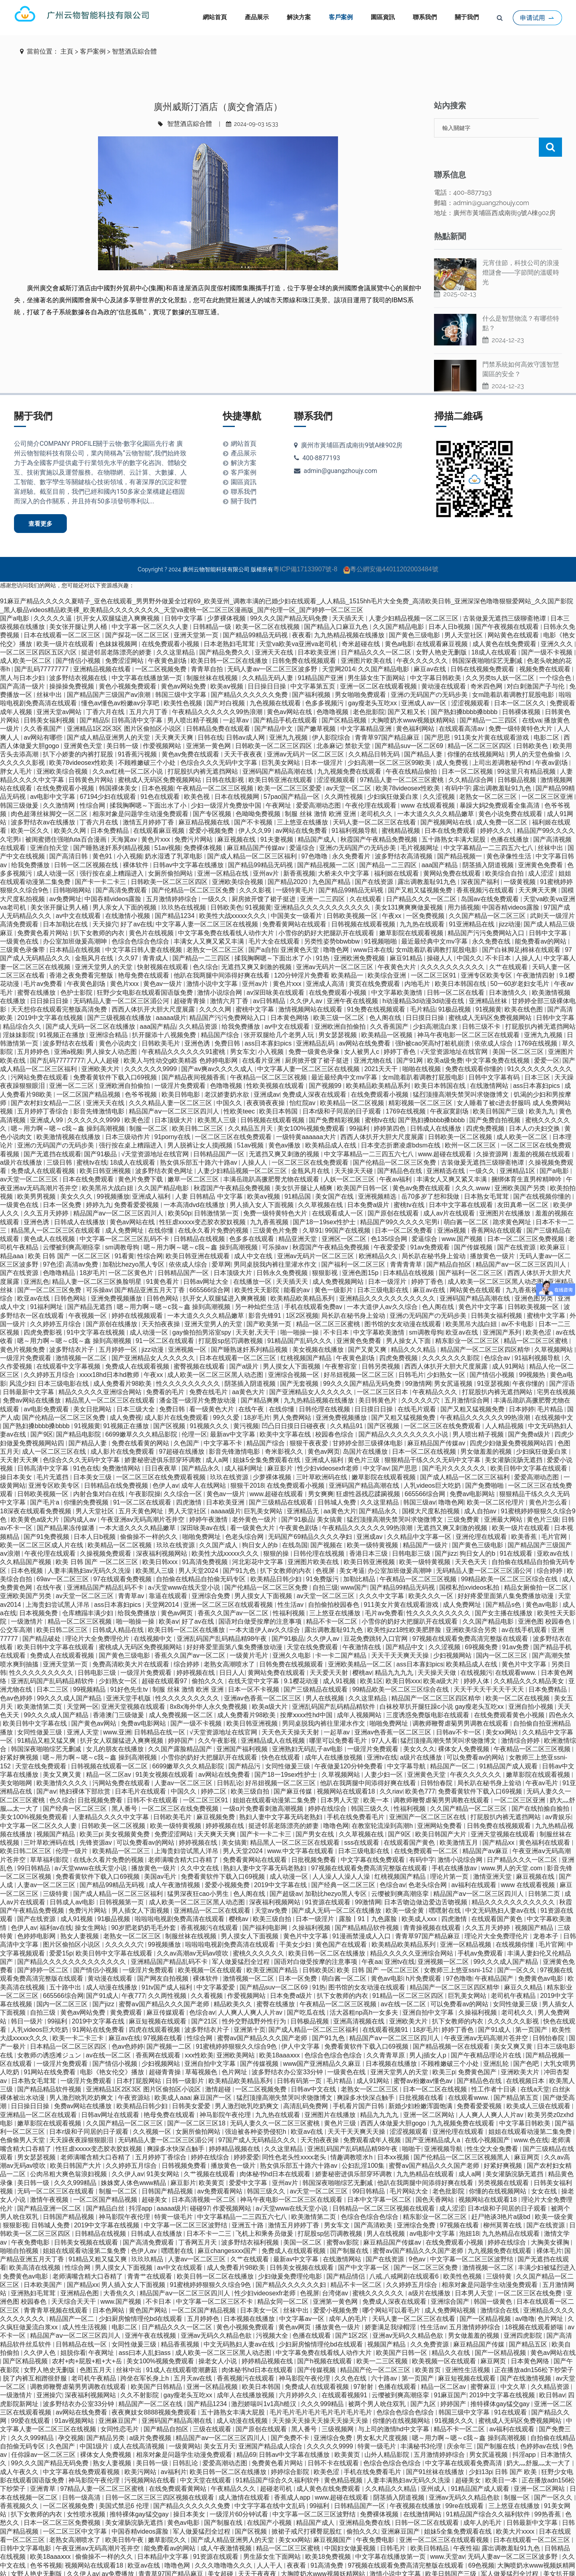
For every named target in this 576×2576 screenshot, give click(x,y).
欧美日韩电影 (182, 1075)
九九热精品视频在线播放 (350, 616)
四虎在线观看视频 (155, 2010)
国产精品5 (94, 701)
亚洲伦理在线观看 (482, 1517)
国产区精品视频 (345, 701)
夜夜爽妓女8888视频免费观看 (155, 2393)
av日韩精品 (270, 981)
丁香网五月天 (198, 2223)
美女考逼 (352, 1551)
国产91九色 (240, 1551)
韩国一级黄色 (494, 2282)
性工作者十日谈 (494, 2070)
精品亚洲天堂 (298, 1219)
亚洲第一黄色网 (209, 726)
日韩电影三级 (412, 1534)
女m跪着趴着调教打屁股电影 (514, 675)
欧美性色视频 (184, 683)
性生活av (291, 1585)
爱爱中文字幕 (249, 2163)
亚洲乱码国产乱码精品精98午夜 (223, 1619)
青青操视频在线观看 (432, 1908)
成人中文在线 (254, 1236)
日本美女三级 (93, 1458)
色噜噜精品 (59, 1253)
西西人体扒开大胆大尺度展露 (154, 990)
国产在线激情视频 (526, 2359)
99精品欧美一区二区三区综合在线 (510, 1559)
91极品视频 (455, 990)
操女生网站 (91, 1908)
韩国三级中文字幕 (181, 675)
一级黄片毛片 (250, 1636)
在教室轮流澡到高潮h (383, 1806)
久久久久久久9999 (151, 1049)
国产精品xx (499, 1823)
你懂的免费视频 (87, 1483)
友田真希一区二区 (523, 1185)
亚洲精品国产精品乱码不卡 (106, 1568)
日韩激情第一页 (217, 1194)
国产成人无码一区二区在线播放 (91, 1007)
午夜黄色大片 (398, 947)
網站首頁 (215, 17)
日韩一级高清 (82, 2478)
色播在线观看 (312, 2316)
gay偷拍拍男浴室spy (202, 1313)
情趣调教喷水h (352, 2138)
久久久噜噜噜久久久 (224, 2546)
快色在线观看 (282, 1738)
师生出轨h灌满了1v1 (223, 2571)
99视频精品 (90, 1670)
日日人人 (232, 1653)
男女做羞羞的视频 (486, 1432)
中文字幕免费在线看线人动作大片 (227, 913)
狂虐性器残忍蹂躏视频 (369, 1474)
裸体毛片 (549, 2231)
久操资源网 (493, 1134)
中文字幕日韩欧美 (436, 658)
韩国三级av (419, 1483)
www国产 (353, 1568)
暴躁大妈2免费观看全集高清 (501, 786)
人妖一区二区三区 (350, 1160)
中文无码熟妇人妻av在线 (501, 1891)
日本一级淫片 (324, 743)
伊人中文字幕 (301, 2027)
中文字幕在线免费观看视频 (82, 2452)
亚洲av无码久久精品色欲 (217, 2316)
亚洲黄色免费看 (541, 845)
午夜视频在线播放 (416, 2486)
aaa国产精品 (441, 845)
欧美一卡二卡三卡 (78, 2018)
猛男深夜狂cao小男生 (198, 1874)
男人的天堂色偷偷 (535, 735)
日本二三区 (53, 1670)
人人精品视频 (505, 1406)
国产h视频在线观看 (325, 2342)
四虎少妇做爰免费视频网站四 (512, 1424)
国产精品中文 (274, 709)
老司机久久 (377, 794)
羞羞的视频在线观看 (542, 1134)
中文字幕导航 (407, 1747)
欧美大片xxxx (516, 2512)
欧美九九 (542, 1092)
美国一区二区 (303, 2223)
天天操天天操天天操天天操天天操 (321, 2401)
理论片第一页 (450, 1857)
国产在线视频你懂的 (542, 1177)
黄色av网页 (324, 1432)
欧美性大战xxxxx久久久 (233, 896)
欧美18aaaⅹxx (280, 2036)
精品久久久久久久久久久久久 (514, 1883)
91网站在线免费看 (99, 2010)
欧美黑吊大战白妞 (108, 1168)
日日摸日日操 (426, 998)
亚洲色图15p (361, 1253)
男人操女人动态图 (112, 1032)
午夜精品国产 (495, 1959)
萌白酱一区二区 (467, 1202)
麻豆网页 (527, 2138)
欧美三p (91, 1815)
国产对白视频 (226, 683)
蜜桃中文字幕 (256, 990)
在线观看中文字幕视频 (69, 1347)
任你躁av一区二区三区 (44, 2435)
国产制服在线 (350, 2231)
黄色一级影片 (334, 1270)
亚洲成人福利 (152, 1177)
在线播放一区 (253, 1262)
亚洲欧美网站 (236, 2036)
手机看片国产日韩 (359, 2086)
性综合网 (93, 786)
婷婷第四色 (390, 1109)
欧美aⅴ (169, 1602)
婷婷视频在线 (196, 1653)
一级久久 (215, 879)
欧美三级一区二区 (339, 998)
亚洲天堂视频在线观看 (134, 1687)
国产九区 (424, 2384)
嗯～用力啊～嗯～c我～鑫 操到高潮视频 (68, 1109)
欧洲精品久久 (379, 1236)
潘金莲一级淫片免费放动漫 (198, 1381)
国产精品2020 (288, 862)
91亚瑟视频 (493, 1364)
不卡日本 (498, 939)
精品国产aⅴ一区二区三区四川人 (175, 1092)
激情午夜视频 (50, 2180)
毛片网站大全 (410, 2172)
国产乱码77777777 (42, 649)
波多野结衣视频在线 (78, 658)
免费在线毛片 (209, 1372)
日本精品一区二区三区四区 (69, 2027)
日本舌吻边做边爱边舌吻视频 (426, 1883)
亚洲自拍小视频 (531, 1687)
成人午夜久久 (20, 2452)
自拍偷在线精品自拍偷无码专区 (201, 1559)
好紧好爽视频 (20, 1738)
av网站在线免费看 (302, 811)
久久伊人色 (40, 2333)
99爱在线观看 (31, 2401)
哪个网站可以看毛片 (392, 2291)
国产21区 (205, 2002)
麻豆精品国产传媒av (256, 828)
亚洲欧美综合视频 (62, 752)
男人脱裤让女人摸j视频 (200, 1126)
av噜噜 (525, 2299)
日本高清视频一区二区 (204, 2180)
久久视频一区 (153, 2112)
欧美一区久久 (31, 811)
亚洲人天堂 (83, 1713)
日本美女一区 (260, 2291)
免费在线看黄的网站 (141, 1424)
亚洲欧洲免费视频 (360, 939)
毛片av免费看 (44, 964)
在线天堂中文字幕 (254, 1661)
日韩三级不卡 (482, 1007)
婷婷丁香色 (400, 1032)
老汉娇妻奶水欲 (227, 1075)
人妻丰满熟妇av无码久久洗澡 (90, 1551)
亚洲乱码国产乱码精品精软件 (53, 1661)
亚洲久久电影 (292, 1636)
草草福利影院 (50, 1840)
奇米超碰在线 (362, 624)
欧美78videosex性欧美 (82, 743)
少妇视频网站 (453, 1636)
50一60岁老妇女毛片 (520, 964)
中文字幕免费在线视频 (498, 1041)
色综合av (498, 1338)
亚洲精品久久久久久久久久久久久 (323, 888)
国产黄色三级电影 (415, 616)
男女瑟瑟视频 (338, 1015)
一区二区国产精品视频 (89, 1075)
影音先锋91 (265, 1296)
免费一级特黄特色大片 (521, 709)
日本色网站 (109, 2291)
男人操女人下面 (409, 1321)
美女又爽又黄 (63, 1755)
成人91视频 (340, 1661)
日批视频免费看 (101, 1781)
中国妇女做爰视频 (350, 2529)
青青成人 (156, 939)
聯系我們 (425, 17)
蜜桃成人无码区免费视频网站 (160, 760)
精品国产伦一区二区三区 (376, 2350)
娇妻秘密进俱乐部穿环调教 (163, 1440)
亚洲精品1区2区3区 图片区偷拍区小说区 (125, 709)
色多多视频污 (325, 683)
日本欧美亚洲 (318, 633)
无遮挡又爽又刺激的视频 (257, 947)
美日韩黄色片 (378, 1381)
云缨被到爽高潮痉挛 (72, 1228)
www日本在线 (373, 930)
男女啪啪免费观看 (361, 675)
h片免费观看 (424, 1959)
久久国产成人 (219, 1525)
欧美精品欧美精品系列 (379, 1066)
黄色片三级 (364, 1440)
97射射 (364, 2367)
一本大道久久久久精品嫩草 (436, 794)
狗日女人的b (260, 1525)
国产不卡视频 (254, 803)
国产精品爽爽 (261, 1381)
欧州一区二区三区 (471, 1126)
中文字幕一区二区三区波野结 (186, 2206)
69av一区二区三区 (63, 1559)
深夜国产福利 (481, 862)
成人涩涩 (541, 854)
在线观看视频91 (386, 2010)
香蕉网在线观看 (159, 2036)
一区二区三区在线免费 (530, 2274)
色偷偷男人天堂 (23, 2120)
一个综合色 (556, 658)
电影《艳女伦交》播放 (113, 2052)
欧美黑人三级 (218, 1100)
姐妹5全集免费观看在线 (267, 1440)
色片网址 (235, 2052)
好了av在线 (136, 905)
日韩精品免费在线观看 (219, 709)
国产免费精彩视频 (335, 1100)
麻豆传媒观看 (166, 1993)
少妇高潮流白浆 (436, 1007)
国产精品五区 (529, 2325)
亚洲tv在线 (382, 1738)
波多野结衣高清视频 (404, 837)
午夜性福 (466, 2529)
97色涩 (53, 1245)
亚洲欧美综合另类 (472, 1610)
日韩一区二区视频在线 (87, 845)
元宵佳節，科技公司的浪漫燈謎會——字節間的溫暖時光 (520, 253)
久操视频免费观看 (106, 1534)
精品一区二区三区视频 (80, 1602)
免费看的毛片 (166, 1372)
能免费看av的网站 (541, 922)
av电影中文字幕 (53, 777)
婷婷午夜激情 (209, 1500)
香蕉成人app (293, 2478)
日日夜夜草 (161, 1449)
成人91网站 (509, 1347)
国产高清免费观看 (122, 871)
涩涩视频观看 (471, 683)
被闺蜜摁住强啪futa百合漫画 (66, 820)
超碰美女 (155, 2180)
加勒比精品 (360, 1559)
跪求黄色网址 (513, 1202)
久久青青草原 (386, 2036)
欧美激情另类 (443, 2563)
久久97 (129, 939)
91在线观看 (517, 1534)
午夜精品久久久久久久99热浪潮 (218, 692)
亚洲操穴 (49, 2375)
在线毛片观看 (418, 1390)
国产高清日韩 (69, 837)
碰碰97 (200, 2189)
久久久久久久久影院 (451, 1338)
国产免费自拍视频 (495, 1100)
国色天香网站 (436, 2180)
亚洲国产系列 (503, 1313)
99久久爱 (227, 1398)
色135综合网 (390, 1219)
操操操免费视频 (72, 667)
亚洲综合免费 (212, 1576)
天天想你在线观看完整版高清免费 (59, 990)
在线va (532, 701)
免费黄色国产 (478, 2052)
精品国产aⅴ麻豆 (486, 1831)
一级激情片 (27, 1602)
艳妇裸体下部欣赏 (85, 1772)
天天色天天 (471, 1542)
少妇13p (480, 2452)
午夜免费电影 (31, 2223)
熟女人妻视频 (80, 1917)
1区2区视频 (302, 1296)
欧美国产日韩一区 (363, 1168)
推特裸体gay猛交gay (500, 2384)
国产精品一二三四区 (489, 701)
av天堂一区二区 (349, 769)
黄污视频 (246, 1406)
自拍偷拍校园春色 (334, 1585)
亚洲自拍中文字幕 (428, 1993)
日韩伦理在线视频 (325, 1390)
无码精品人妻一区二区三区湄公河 (122, 981)
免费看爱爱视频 (137, 1185)
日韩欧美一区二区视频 (461, 1117)
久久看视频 (207, 1976)
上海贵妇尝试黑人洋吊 (58, 1585)
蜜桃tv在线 (380, 1100)
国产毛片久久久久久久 (455, 1449)
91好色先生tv (130, 1670)
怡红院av (303, 1083)
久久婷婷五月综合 (56, 1304)
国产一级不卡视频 (547, 633)
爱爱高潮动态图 (319, 786)
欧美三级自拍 (251, 1772)
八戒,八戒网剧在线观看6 (404, 2257)
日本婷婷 (521, 1390)
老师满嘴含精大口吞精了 (184, 1840)
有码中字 (457, 769)
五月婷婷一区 (119, 1330)
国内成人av (81, 1500)
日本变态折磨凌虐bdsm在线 (401, 1126)
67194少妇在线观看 (109, 777)
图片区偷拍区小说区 (72, 1925)
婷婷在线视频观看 (138, 1296)
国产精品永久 (202, 1449)
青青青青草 (407, 1245)
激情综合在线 (500, 2291)
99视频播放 (113, 1177)
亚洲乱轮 (496, 2044)
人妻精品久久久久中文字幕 (111, 1797)
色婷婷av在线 (540, 2427)
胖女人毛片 (17, 752)
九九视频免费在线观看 (350, 752)
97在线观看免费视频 (123, 1559)
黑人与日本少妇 (23, 658)
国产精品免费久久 (225, 633)
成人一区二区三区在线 (55, 1432)
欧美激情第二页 (40, 1687)
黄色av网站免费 (184, 667)
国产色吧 (526, 2044)
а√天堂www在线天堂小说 (185, 1568)
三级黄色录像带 (23, 930)
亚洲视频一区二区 (444, 1942)
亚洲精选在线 (446, 1151)
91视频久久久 (210, 1406)
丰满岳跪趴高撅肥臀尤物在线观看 (272, 1160)
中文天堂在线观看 (206, 2461)
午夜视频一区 (88, 1296)
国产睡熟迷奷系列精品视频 (112, 828)
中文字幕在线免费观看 (373, 1840)
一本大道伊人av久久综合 (383, 1287)
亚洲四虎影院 (524, 2316)
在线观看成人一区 (338, 1194)
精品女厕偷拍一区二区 (537, 1568)
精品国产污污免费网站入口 (487, 913)
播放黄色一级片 (493, 1236)
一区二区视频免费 (161, 649)
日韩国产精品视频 (168, 2172)
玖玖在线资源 (230, 1458)
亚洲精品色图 (80, 2274)
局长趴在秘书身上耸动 (434, 1236)
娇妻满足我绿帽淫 (391, 2308)
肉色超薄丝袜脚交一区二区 (50, 794)
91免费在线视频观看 (377, 990)
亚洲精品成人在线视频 (273, 1721)
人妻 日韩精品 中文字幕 (209, 1177)
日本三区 (538, 1058)
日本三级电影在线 (383, 1270)
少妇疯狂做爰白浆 (393, 777)
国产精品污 (245, 1747)
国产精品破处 (42, 1619)
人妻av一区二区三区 (184, 1763)
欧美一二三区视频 (382, 2342)
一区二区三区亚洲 (548, 777)
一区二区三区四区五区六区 (39, 633)
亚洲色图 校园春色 (545, 1602)
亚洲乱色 (36, 1262)
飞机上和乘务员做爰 (265, 2214)
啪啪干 (411, 2129)
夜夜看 (301, 616)
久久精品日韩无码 (374, 735)
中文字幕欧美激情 (397, 973)
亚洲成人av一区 (424, 683)
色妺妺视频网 (119, 624)
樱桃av (362, 1653)
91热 (323, 939)
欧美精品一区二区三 (122, 1831)
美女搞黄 (330, 1500)
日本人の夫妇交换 (535, 1109)
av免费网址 (65, 879)
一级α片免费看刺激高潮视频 (264, 1789)
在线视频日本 (526, 2061)
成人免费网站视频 (450, 2291)
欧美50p (180, 1194)
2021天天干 (382, 1049)
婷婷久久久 (497, 811)
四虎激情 (189, 1483)
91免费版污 (323, 1559)
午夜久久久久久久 (422, 641)
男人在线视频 (326, 1679)
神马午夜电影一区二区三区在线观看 (469, 1015)
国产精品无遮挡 (90, 1287)
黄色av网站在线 (290, 692)
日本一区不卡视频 (254, 1670)
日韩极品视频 (518, 760)
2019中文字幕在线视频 (50, 998)
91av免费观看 (431, 1228)
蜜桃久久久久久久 (259, 1934)
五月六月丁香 (149, 692)
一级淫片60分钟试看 (240, 2495)
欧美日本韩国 (279, 1092)
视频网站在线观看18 (347, 1772)
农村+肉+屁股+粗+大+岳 (88, 2342)
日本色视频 (158, 769)
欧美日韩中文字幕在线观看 (529, 1449)
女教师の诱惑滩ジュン (50, 2036)
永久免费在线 (492, 922)
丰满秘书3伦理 (422, 2427)
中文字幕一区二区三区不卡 (215, 2282)
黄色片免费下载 (141, 1160)
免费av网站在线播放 (32, 1381)
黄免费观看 (127, 1993)
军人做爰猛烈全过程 (241, 1942)
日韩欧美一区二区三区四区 (274, 726)
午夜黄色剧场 (168, 641)
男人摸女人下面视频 (292, 1347)
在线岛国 (295, 1525)
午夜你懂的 (529, 1364)
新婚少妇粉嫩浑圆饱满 (421, 2086)
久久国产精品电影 (399, 607)
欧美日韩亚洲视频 (106, 1151)
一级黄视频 (520, 862)
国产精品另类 (106, 2418)
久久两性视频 (344, 777)
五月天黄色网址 (141, 1492)
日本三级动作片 (128, 1117)
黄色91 (103, 837)
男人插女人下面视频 (141, 1891)
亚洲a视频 (68, 1032)
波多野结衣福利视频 (250, 2223)
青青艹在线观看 (150, 2257)
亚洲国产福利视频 (242, 1729)
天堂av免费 (272, 1891)
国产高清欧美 (374, 2206)
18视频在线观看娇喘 (535, 2308)
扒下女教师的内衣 (99, 913)
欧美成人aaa (172, 2078)
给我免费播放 (31, 845)
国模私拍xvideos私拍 (470, 1568)
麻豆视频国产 (333, 2520)
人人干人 (270, 2546)
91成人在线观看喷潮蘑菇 (182, 2350)
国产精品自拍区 (449, 1245)
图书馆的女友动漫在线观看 (403, 1304)
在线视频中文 (554, 1398)
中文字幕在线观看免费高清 (464, 2443)
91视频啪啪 (381, 922)
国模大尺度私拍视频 (431, 1492)
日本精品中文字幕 (163, 2537)
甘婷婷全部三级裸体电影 (368, 1424)
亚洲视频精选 (378, 1177)
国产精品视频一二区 (326, 845)
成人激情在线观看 (244, 2478)
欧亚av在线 (34, 1279)
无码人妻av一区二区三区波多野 (273, 649)
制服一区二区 (149, 1109)
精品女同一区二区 (283, 2282)
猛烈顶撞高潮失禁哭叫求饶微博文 (461, 1075)
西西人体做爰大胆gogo (394, 2104)
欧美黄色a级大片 (36, 1500)
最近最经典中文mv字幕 (435, 922)
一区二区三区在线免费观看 (234, 1117)
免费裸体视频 (204, 828)
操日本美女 (17, 1458)
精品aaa (12, 1236)
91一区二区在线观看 (166, 1321)
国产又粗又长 (408, 692)
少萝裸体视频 (227, 599)
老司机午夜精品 (514, 1976)
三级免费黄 (464, 1500)
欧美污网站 (141, 2452)
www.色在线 (531, 2120)
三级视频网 (338, 2409)
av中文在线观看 (79, 896)
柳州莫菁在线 (503, 2206)
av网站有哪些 (44, 718)
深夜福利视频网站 (162, 1534)
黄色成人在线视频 (50, 1219)
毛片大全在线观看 (274, 922)
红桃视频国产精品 (306, 1338)
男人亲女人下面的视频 (125, 888)
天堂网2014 (339, 649)
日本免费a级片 (369, 1185)
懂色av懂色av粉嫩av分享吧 (121, 683)
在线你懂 (161, 1211)
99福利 (360, 1109)
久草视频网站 (554, 1330)
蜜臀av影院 (343, 2223)
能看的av (297, 1270)
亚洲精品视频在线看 (102, 649)
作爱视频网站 (163, 726)
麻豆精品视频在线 (204, 803)
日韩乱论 (229, 1763)
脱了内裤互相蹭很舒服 (35, 2359)
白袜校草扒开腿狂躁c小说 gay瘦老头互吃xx (443, 1687)
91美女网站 (163, 2154)
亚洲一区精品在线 (223, 854)
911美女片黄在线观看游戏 (492, 718)
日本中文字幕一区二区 (380, 2180)
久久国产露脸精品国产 (181, 1729)
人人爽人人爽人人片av (251, 1993)
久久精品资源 (199, 1007)
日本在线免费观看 (450, 811)
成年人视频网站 (360, 1695)
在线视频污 (476, 1653)
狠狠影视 (325, 1253)
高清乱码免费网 (306, 2086)
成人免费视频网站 (338, 1262)
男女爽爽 (321, 1474)
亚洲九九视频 (289, 718)
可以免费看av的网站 (476, 1738)
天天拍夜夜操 (162, 1304)
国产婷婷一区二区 (43, 1950)
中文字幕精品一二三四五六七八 (489, 828)
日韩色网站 (71, 1279)
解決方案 (299, 17)
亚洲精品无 (303, 1492)
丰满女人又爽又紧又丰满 (210, 922)
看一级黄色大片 (212, 1390)
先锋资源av (97, 1823)
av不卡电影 (518, 1304)
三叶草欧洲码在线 (322, 1458)
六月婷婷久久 (299, 2375)
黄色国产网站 (149, 2291)
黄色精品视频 (344, 2461)
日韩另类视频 (382, 1347)
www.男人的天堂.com (512, 1849)
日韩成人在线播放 (436, 1109)
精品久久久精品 (414, 1330)
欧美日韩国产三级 (499, 1092)
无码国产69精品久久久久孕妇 (311, 1517)
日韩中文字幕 (184, 599)
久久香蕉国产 (44, 709)
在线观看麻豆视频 (442, 624)
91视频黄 (258, 888)
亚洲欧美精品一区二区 (361, 1645)
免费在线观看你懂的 (474, 1049)
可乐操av (276, 1228)
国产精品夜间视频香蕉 (194, 1058)
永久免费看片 (352, 837)
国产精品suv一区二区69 (410, 726)
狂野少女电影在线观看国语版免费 (145, 973)
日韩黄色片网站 (91, 760)
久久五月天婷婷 (47, 1194)
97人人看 (385, 1721)
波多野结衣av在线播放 (44, 803)
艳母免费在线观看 (144, 956)
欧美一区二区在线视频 (268, 607)
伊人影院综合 (332, 718)
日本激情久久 (509, 973)
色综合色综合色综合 (141, 922)
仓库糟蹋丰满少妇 (88, 1593)
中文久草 (514, 2367)
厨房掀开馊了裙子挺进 (264, 879)
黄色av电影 (543, 1585)
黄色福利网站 (416, 709)
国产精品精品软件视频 (367, 1908)
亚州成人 (434, 2469)
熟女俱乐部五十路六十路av (199, 1143)
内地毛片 (418, 964)
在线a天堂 (535, 2070)
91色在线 (86, 1449)
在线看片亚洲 (262, 1041)
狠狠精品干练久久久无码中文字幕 (433, 1440)
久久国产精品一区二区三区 (488, 896)
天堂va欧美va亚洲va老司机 (299, 624)
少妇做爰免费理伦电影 (291, 2257)
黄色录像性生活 (509, 837)
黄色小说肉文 (119, 1024)
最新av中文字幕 (233, 1415)
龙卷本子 (546, 1917)
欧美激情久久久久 (62, 1763)
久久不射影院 (140, 2375)
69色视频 (481, 2546)
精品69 (246, 2435)
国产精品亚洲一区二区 (50, 2189)
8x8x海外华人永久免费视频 (209, 1687)
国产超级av (286, 1874)
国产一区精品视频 (486, 2299)
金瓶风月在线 (95, 939)
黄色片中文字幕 (481, 1287)
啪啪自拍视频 (20, 2231)
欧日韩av (552, 2375)
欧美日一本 (502, 2461)
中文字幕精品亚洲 (366, 709)
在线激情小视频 (128, 896)
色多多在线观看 (252, 1219)
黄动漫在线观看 (444, 667)
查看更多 (40, 504)
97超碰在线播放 (182, 1432)
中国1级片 (95, 2427)
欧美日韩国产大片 (441, 1815)
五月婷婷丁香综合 (43, 1092)
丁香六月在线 (106, 692)
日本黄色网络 (290, 998)
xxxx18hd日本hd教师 (110, 1355)
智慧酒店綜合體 (134, 51)
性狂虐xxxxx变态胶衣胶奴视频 (203, 1202)
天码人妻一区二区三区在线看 (375, 803)
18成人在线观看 (494, 633)
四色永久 (561, 1695)
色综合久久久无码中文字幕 (219, 743)
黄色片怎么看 (549, 1483)
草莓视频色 (202, 2052)
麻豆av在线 (431, 649)
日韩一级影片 (186, 2061)
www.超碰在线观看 (446, 1134)
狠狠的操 (276, 1534)
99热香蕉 (548, 2495)
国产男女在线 (316, 1815)
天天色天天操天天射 (291, 1713)
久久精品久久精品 (391, 2469)
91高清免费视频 (205, 1542)
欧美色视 (197, 777)
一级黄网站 (185, 2427)
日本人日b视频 (450, 607)
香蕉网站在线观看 (497, 1211)
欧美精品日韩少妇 (276, 1559)
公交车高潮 (17, 1610)
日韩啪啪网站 (73, 871)
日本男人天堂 (340, 1781)
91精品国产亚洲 (321, 658)
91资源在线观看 (328, 1883)
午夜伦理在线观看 (371, 786)
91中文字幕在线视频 (97, 1313)
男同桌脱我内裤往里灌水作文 (276, 1245)
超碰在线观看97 (165, 1661)
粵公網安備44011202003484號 (394, 550)
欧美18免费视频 (328, 2537)
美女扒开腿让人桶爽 (304, 1168)
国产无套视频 (300, 1364)
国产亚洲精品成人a (433, 2120)
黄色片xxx (156, 820)
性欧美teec (240, 1092)
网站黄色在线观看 (514, 616)
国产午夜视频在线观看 (507, 607)
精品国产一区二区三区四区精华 (486, 1330)
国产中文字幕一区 (364, 2248)
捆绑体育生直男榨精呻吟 (527, 1160)
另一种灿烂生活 (258, 1287)
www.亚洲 (117, 1713)
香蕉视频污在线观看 (486, 871)
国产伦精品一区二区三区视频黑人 (462, 2138)
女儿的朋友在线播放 (115, 1729)
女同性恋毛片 (120, 2409)
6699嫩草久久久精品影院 (142, 1415)
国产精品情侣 (346, 2257)
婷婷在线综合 (328, 1789)
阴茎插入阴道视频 (488, 845)
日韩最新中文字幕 (29, 1372)
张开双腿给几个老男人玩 (280, 1015)
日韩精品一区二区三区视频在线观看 (384, 2189)
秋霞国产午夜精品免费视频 (379, 820)
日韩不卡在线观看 (153, 1781)
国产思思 (438, 718)
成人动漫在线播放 (112, 1968)
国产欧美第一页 (269, 1304)
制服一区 (517, 2478)
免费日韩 (228, 1024)
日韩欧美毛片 (162, 1024)
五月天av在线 (194, 2359)
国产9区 (41, 1415)
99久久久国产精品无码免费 (289, 599)
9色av (418, 2240)
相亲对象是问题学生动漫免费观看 (141, 794)
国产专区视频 (213, 794)
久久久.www (473, 1168)
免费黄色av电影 (541, 1959)
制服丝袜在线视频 (212, 658)
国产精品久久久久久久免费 (250, 675)
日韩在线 (210, 718)
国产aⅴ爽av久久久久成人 (217, 1049)
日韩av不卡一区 (459, 1713)
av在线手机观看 (525, 1610)
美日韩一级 (123, 726)
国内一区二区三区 (502, 1636)
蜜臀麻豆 (484, 2367)
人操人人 (528, 939)
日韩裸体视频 (522, 692)
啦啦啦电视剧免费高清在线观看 (180, 1899)
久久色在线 (351, 2359)
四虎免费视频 (486, 1109)
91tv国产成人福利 (168, 1968)
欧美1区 (371, 1661)
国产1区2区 (352, 2316)
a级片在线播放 (22, 1143)
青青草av (132, 1576)
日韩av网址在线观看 (111, 2095)
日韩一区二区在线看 (456, 973)
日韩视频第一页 (122, 1883)
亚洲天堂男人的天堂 (104, 947)
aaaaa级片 (171, 998)
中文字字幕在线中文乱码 (270, 2486)
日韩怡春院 (437, 1763)
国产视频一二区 (169, 2027)
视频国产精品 (56, 1815)
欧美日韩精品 (430, 2529)
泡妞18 (469, 2214)
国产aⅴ (46, 1772)
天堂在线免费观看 (313, 1627)
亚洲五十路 (248, 2206)
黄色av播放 (285, 1126)
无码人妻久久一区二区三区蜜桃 (275, 2104)
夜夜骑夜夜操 (266, 1083)
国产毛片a (45, 1483)
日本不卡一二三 (209, 2214)
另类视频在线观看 (504, 2163)
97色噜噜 (315, 837)
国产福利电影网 (265, 1908)
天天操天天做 (438, 1653)
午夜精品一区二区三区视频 (215, 769)
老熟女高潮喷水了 (230, 1645)
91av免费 (516, 1627)
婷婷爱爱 (246, 2138)
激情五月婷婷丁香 (149, 803)
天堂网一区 (83, 1687)
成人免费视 (453, 743)
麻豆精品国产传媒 (479, 2325)
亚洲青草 (43, 2469)
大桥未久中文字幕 (344, 854)
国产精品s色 (504, 1585)
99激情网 (418, 1364)
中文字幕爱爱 (216, 1968)
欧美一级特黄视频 (373, 1525)
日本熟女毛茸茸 (487, 1177)
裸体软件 (136, 845)
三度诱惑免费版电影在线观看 (428, 1695)
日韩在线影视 (226, 760)
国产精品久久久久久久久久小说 (404, 1415)
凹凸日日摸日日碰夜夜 (294, 1406)
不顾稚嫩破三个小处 (147, 743)
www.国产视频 (463, 1219)
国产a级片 (244, 1347)
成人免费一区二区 (502, 803)
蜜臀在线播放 (37, 973)
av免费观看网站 (220, 2172)
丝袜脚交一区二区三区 (499, 2563)
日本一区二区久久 (520, 683)
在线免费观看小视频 (171, 624)
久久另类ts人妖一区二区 (501, 658)
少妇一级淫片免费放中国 (227, 786)
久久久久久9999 (331, 2427)
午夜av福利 (396, 1160)
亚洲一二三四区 (323, 879)
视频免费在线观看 (545, 649)
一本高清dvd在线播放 (195, 1185)
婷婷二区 (214, 1772)
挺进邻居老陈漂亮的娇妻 (117, 633)
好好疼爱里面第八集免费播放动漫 (506, 1576)
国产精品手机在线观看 (286, 701)
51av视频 (167, 828)
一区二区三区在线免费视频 (181, 1789)
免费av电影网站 (473, 1474)
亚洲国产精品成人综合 (271, 2427)
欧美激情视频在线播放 (69, 1117)
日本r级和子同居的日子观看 (342, 1092)
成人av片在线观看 (449, 1194)
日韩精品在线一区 (160, 1713)
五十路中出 (66, 1968)
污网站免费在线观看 (40, 1058)
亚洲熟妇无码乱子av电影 (308, 1729)
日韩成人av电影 (73, 1883)
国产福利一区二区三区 (354, 1245)
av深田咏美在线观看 (276, 973)
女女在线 (544, 2172)
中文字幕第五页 (313, 667)
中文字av (376, 1449)
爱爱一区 (547, 1041)
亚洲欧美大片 (101, 1049)
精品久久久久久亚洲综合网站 (100, 1372)
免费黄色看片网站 (43, 913)
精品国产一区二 (453, 1747)
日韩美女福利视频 (50, 701)
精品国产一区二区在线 (151, 2384)
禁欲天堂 (358, 726)
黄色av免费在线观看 (191, 735)
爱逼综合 (302, 828)
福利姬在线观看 (397, 854)
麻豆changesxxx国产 (228, 2231)
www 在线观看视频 (429, 786)
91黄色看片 (163, 1262)
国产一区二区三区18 (197, 2104)
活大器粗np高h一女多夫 (365, 1993)
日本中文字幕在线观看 (461, 1185)
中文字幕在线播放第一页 (148, 658)
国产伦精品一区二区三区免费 (194, 871)
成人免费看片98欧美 (123, 1364)
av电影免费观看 (47, 1390)
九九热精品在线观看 (426, 2154)
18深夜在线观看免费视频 (36, 1492)
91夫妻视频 (277, 820)
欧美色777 (420, 1772)
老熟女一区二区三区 (488, 777)
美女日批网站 (93, 1390)
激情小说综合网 (220, 973)
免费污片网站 (194, 820)
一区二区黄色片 (131, 1253)
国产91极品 (101, 1134)
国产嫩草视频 (317, 709)
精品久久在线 (452, 2333)
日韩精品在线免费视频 (117, 1466)
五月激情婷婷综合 (172, 879)
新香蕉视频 (299, 854)
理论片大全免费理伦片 (98, 1619)
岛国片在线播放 (366, 1432)
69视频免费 (482, 1627)
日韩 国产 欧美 (516, 2452)
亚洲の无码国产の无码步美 (430, 675)
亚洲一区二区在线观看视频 (379, 667)
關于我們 (467, 17)
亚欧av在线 (554, 1534)
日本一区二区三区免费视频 (526, 1219)
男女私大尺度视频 (382, 2418)
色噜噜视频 (333, 692)
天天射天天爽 (20, 1440)
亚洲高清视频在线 (359, 2002)
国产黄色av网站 (94, 1704)
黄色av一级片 (163, 964)
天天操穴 (105, 905)
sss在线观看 (362, 1823)
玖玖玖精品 (148, 2240)
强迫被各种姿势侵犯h (256, 2112)
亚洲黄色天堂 (84, 726)
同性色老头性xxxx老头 (295, 2138)
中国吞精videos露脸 (113, 879)
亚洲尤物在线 (374, 1041)
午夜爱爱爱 (390, 1228)
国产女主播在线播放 (504, 1593)
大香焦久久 (120, 2274)
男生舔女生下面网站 (377, 658)
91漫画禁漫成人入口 (362, 1917)
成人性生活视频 (85, 2308)
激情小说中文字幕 (212, 964)
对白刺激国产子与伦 (536, 667)
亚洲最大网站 (504, 1500)
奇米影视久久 (285, 1432)
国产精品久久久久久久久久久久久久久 (72, 1942)
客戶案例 (341, 17)
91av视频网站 (75, 2401)
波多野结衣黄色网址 (164, 1151)
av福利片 (174, 2452)
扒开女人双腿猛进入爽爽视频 (118, 599)
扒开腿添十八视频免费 (165, 1015)
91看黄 (125, 1236)
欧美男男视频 (37, 1177)
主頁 (66, 51)
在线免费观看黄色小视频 (510, 1695)
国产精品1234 (175, 896)
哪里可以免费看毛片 (338, 1721)
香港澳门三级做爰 (119, 1695)
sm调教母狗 (123, 1228)
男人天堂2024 (199, 1551)
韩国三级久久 (371, 1789)
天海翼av (124, 820)
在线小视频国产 (488, 2120)
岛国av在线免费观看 (490, 879)
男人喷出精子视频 (193, 701)
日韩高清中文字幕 (137, 701)
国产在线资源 (375, 862)
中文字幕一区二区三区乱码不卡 (125, 1219)
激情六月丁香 (230, 981)
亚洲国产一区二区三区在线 (428, 1797)
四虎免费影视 (44, 1313)
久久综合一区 (184, 1474)
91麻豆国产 (450, 2375)
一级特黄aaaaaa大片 (307, 1117)
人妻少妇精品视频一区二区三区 (414, 599)
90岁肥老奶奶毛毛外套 (144, 1908)
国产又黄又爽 (368, 1330)
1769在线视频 (538, 1024)
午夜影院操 (145, 1474)
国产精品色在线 (400, 1151)
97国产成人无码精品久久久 (258, 2120)
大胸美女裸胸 (551, 2223)
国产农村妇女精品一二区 (47, 1083)
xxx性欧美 (199, 2036)
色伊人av (165, 1466)
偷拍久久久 (208, 1661)
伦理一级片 (72, 1831)
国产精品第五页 (517, 2078)
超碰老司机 (277, 2469)
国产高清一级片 (23, 667)
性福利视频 (289, 1593)
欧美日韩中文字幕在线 (35, 1704)
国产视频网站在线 (446, 803)
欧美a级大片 (441, 1661)
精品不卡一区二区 (332, 1602)
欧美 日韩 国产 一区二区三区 (70, 1236)
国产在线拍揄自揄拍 (541, 1789)
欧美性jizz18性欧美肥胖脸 (405, 1610)
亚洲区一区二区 (345, 1219)
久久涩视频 (439, 777)
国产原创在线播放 (112, 1304)
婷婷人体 (477, 1661)
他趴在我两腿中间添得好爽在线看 (222, 956)
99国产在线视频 (348, 1211)
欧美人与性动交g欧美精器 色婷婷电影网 (182, 1041)
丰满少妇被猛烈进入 (547, 2248)
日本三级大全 (136, 1390)
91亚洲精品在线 (472, 905)
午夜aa (372, 1942)
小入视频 (129, 837)
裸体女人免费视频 (464, 1729)
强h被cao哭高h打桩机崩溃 (433, 1024)
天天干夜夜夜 (244, 735)
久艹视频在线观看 (210, 2154)
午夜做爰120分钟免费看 (349, 1747)
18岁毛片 (93, 1253)
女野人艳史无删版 (442, 633)
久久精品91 (347, 1406)
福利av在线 (56, 1908)
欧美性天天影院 (257, 1270)
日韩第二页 (545, 1874)
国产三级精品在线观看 (281, 1483)
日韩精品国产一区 (219, 1134)
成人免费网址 (125, 1211)
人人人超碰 (103, 1041)
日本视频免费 (39, 1593)
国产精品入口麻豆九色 (337, 607)
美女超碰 (221, 2554)
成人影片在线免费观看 (177, 1398)
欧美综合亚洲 (388, 956)
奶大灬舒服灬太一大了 (539, 2443)
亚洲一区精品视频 (466, 1925)
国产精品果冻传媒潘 (66, 1508)
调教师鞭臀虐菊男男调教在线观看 (461, 1704)
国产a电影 (15, 599)
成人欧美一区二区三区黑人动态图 (496, 1262)
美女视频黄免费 (128, 1815)
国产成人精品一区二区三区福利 (252, 837)
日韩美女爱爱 (192, 2086)
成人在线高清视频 (139, 2427)
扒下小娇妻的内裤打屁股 (79, 735)
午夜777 (133, 1976)
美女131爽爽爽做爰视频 (410, 888)
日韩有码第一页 (300, 2061)
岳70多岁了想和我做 (431, 1177)
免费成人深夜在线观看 (315, 1075)
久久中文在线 (200, 1849)
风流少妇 (22, 1364)
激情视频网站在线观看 (311, 990)
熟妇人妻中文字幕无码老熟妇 (281, 1797)
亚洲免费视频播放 (117, 1279)
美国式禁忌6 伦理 (125, 2486)
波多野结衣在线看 (69, 1024)
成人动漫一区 (56, 854)
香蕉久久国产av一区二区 (234, 1593)
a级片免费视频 (151, 2418)
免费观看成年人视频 (372, 2120)
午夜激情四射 (536, 956)
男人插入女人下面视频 (262, 1185)
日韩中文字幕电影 (26, 2529)
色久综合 (205, 947)
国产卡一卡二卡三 (101, 862)
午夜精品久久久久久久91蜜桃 (184, 1032)
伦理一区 (194, 1415)
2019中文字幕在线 (281, 1865)
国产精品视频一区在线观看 (452, 2027)
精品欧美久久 (234, 1984)
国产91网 (410, 1041)
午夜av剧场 (552, 743)
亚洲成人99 (47, 1100)
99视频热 (533, 1355)
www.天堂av (447, 2537)
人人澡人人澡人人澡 (342, 1857)
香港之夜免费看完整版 (82, 956)
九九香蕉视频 (270, 1202)
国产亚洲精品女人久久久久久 (154, 1338)
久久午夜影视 (218, 1721)
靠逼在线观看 (169, 1576)
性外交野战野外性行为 (255, 2002)
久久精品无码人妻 (268, 658)
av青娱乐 (558, 1797)
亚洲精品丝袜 (489, 981)
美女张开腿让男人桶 (78, 607)
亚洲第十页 (250, 2010)
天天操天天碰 (354, 1151)
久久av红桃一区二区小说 (128, 752)
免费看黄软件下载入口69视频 (116, 1058)
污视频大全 (273, 2316)
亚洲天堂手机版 (129, 1679)
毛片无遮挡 (53, 1458)
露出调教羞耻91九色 (503, 769)
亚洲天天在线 (275, 633)
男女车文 (243, 1032)
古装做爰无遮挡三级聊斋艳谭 (505, 599)
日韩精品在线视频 (200, 1219)
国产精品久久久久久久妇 (292, 2265)
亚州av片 (266, 854)
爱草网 (221, 1245)
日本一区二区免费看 (404, 1211)
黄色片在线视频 (152, 913)
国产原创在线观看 (394, 1194)
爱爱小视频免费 (212, 811)
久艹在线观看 (509, 947)
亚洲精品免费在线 (365, 2503)
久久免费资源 (430, 2325)
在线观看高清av (462, 709)
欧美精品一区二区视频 (353, 1083)
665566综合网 (211, 1270)
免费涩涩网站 (125, 641)
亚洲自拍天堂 (50, 828)
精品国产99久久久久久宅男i (400, 1202)
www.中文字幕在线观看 (301, 1831)
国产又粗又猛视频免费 (421, 871)
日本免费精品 (110, 811)
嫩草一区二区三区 (194, 1160)
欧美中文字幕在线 (286, 1415)
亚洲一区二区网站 (429, 2095)
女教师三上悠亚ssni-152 (459, 1950)
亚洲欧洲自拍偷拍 (340, 1007)
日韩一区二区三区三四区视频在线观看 (160, 2478)
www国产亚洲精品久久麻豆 (323, 2044)
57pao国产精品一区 (293, 777)
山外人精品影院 (387, 2435)
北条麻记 (329, 726)
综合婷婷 (550, 1551)
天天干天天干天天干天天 (490, 1670)
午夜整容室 (341, 1347)
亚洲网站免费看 (440, 1806)
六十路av (384, 2359)
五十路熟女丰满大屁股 (454, 820)
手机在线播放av (455, 1849)
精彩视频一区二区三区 (421, 1083)
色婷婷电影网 (37, 1917)
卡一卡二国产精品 (341, 1636)
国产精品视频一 (460, 837)
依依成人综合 (494, 1024)
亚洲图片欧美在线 (367, 641)
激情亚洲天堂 (493, 1857)
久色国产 (187, 1424)
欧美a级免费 (445, 1041)
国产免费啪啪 (485, 1466)
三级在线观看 (213, 2409)
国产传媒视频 (474, 1228)
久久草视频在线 (321, 1185)
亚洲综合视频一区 (294, 1355)
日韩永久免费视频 (282, 1253)
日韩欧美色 (533, 726)
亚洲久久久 (557, 624)
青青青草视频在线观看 (56, 2291)
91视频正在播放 (62, 1015)
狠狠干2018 (247, 1466)
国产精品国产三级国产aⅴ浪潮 (109, 675)
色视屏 (326, 1551)
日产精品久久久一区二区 (377, 633)
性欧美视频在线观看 (276, 1066)
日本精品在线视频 (75, 930)
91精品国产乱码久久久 (300, 1321)
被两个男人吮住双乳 (377, 2384)
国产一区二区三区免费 (50, 1270)
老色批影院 (369, 692)
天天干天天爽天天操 (400, 1636)
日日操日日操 (268, 667)
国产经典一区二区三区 (75, 1789)
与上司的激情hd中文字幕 (394, 2409)
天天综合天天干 (74, 2282)
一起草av (236, 701)
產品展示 (257, 17)
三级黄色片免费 (276, 1211)
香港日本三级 (369, 1534)
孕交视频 (71, 2418)
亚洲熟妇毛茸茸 (34, 2274)
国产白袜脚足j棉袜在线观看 (522, 930)
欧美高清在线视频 (35, 2248)
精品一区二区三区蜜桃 (329, 1304)
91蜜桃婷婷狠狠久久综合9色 (237, 2027)
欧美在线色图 (524, 990)
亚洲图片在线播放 (505, 1194)
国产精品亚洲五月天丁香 (150, 1270)
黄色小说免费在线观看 (511, 794)
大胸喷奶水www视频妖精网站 (414, 701)
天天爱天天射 (330, 1653)
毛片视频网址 (420, 828)
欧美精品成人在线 (331, 1126)
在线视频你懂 (516, 1925)
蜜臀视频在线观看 (200, 1347)
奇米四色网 (487, 667)
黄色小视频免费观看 (128, 667)
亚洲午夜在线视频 (353, 981)
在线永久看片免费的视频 (214, 1211)
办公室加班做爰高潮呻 (75, 922)
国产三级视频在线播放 (120, 998)
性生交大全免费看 (493, 2129)
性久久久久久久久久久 (189, 1364)
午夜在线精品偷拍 (412, 752)
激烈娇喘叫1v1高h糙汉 (264, 2384)
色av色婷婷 (17, 1679)
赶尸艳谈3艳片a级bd (501, 2197)
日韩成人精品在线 (118, 1610)
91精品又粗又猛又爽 (47, 1721)
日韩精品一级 (213, 607)
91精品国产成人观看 (509, 1747)
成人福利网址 (244, 1449)
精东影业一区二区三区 (468, 1321)
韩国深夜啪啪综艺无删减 (488, 641)
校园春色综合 (335, 1415)
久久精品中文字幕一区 (420, 1517)
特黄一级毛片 (174, 2197)
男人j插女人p (428, 2036)
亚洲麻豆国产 (118, 2401)
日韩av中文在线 (314, 2070)
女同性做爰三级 (40, 1713)
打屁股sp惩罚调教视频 (231, 1321)
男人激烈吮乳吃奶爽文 (82, 2078)
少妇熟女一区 (447, 1355)
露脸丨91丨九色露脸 (369, 1899)
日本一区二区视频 (468, 752)
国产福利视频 (312, 675)
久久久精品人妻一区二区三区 (171, 1083)
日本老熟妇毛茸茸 (230, 624)
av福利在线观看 (474, 1865)
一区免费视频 (426, 896)
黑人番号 (125, 1789)
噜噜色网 (336, 930)
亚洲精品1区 (518, 1151)
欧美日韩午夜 (125, 2520)
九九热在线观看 (423, 905)
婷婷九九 (99, 1185)
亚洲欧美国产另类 (520, 1168)
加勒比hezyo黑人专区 (134, 1245)
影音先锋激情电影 (99, 1092)
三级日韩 (60, 1143)
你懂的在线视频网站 (476, 735)
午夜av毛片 (543, 1763)
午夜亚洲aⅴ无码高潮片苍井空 (143, 1500)
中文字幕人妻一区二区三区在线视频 (208, 905)
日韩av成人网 (246, 718)
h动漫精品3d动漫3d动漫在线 (424, 981)
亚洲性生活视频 (468, 2350)
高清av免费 (83, 1245)
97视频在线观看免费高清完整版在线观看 (471, 1619)
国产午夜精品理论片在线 (487, 2036)
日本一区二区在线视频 (425, 1432)
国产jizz (446, 1534)
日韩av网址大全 (206, 1262)
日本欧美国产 (44, 2265)
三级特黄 (56, 1874)
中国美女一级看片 (297, 896)
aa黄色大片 (249, 1372)
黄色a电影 (399, 624)
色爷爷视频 (141, 1075)
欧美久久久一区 (431, 1576)
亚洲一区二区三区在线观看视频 (228, 1585)
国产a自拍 (263, 930)
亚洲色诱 (198, 1024)
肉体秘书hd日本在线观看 (276, 2154)
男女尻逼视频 (454, 1364)
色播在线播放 (510, 820)
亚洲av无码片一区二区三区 (306, 735)
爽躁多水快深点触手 (366, 2078)
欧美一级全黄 (406, 1891)
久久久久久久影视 (514, 2002)
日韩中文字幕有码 (494, 1058)
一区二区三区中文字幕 (75, 2512)
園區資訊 (383, 17)
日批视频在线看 (422, 2078)
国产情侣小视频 (79, 641)
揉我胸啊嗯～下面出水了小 (149, 786)
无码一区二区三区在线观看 (56, 2172)
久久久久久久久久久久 (453, 947)
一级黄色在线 (20, 922)
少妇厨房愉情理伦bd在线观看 (141, 2299)
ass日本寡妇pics (269, 1024)
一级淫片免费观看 (180, 1066)
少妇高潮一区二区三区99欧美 (390, 743)
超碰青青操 (190, 981)
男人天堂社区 (464, 616)
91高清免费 (327, 2546)
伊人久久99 (255, 811)
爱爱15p (61, 1934)
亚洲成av (267, 1075)
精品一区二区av (109, 1755)
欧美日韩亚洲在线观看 (281, 760)
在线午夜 (252, 1390)
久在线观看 (366, 879)
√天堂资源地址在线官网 (454, 1032)
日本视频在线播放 (392, 2044)
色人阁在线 (386, 998)
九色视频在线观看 (276, 683)
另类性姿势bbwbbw (332, 922)
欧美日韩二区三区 (198, 1109)
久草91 (312, 1211)
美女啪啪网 (17, 1763)
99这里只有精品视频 (527, 752)
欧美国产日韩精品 (157, 2367)
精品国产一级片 (426, 1525)
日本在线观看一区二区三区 (63, 616)
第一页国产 (532, 2010)
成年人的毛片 (349, 2299)
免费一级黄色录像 (314, 1032)
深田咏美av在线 (203, 1508)
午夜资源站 (135, 2078)
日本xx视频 (394, 2138)
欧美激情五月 (460, 1823)
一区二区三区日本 (383, 1372)
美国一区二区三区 (518, 1032)
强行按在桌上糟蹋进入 (112, 854)
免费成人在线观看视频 (43, 1151)
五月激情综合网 (467, 1381)
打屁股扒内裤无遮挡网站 (204, 752)
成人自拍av (481, 1492)
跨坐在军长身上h (145, 2359)
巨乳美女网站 (282, 743)
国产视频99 (326, 1066)
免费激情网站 (122, 1449)
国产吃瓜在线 (307, 1993)
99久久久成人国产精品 (70, 1679)
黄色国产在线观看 (342, 1925)
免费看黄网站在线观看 (295, 905)
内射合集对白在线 (99, 1474)
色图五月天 (96, 2350)
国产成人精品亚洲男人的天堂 (109, 718)
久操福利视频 (312, 1908)
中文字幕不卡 (224, 1424)
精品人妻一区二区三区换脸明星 (97, 1262)
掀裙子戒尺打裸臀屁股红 (308, 2512)
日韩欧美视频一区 (352, 896)
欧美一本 (376, 1781)
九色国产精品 (332, 862)
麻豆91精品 (407, 939)
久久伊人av (307, 981)
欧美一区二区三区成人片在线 (42, 1525)
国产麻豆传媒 (294, 1772)
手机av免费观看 (481, 1934)
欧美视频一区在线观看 (211, 1950)
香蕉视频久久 (20, 2486)
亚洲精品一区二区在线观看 (213, 1891)
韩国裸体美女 (119, 769)
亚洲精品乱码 (316, 1024)
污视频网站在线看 (150, 2461)
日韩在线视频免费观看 (483, 649)
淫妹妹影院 (19, 1015)
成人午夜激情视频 (175, 1865)
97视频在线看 (163, 2018)
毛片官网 (554, 1517)
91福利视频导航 (355, 811)
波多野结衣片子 (72, 1330)
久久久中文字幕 (382, 1576)
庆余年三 (460, 2427)
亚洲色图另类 (534, 1279)
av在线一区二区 (404, 1984)
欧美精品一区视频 (387, 1015)
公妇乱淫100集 (364, 2146)
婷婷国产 (181, 1721)
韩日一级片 (27, 2002)
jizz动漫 (510, 905)
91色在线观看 (160, 777)
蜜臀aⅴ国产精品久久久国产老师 (165, 1984)
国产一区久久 (517, 1950)
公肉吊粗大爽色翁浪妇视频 (69, 2154)
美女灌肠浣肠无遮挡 (514, 1440)
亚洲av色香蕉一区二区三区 (263, 1679)
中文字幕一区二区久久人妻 (151, 607)
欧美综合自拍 (505, 854)
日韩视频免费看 (185, 2146)
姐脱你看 (73, 2333)
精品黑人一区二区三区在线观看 (56, 1211)
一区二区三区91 (434, 956)
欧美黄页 (212, 2163)
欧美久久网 (71, 811)
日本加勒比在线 (66, 905)
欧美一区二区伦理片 (496, 1483)
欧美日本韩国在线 (461, 964)
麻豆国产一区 (213, 2078)
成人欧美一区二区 (26, 641)
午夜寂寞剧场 (450, 1092)
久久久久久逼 (54, 599)
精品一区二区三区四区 (480, 726)
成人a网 (218, 1440)
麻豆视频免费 (216, 1797)
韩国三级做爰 (20, 786)
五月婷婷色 (34, 1032)
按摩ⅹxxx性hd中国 (307, 1695)
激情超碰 (218, 2070)
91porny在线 (173, 1117)
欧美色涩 (138, 1100)
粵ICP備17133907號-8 (305, 550)
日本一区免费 (63, 1185)
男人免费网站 (293, 1398)
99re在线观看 (465, 2486)
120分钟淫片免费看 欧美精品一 (319, 956)
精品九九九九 (395, 1653)
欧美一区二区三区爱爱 (290, 769)
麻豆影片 (280, 1449)
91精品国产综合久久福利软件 (278, 2461)
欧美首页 (428, 2350)
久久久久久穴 (421, 1381)
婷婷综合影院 (291, 2452)
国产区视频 (170, 1406)
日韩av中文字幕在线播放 (189, 845)
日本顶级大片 (174, 1100)
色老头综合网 (245, 1517)
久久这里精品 (176, 633)
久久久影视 (256, 871)
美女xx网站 (502, 1713)
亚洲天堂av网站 (59, 692)
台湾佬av (336, 2274)
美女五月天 (220, 2427)
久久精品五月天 (251, 1109)
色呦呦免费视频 (259, 794)
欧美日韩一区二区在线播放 (230, 641)
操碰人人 (440, 939)
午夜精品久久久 (435, 1372)
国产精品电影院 (79, 1415)
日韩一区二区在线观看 (427, 2503)
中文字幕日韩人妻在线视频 (144, 930)
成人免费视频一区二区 (181, 1695)
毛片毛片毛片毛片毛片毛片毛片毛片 (322, 2393)
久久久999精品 (76, 2163)
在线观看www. (516, 1653)
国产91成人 (102, 1976)
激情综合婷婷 (521, 1721)
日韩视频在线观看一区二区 (110, 1747)
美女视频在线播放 (318, 1330)
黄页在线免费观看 (375, 964)
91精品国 (298, 1177)
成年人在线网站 (204, 1466)
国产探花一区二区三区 (138, 616)
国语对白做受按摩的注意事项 (260, 1602)
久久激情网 (59, 786)
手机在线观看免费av (314, 1287)
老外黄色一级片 (255, 1500)
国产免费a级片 (530, 1415)
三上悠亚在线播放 (303, 803)
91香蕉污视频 (138, 735)
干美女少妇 (296, 1925)
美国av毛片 (161, 1857)
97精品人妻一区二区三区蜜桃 (403, 760)
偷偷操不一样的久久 (149, 1517)
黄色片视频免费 (23, 1330)
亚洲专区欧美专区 (487, 956)
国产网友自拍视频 (163, 1959)
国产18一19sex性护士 (325, 1202)
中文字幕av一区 (302, 2299)
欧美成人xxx (420, 1899)
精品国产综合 (221, 1015)
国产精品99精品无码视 (256, 616)
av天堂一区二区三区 (30, 1160)
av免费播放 (119, 2554)
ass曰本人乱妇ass (145, 2333)
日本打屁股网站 (139, 2061)
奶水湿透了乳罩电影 (174, 837)
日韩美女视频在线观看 (87, 2223)
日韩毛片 (411, 1355)
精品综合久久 (23, 1007)
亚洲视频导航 (444, 2129)
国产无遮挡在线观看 (52, 1134)
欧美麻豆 (553, 1228)
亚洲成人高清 (326, 964)
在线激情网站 (490, 1066)
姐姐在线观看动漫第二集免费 (275, 1781)
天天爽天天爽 (175, 718)
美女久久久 (77, 1177)
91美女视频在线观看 (166, 1755)
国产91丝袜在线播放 (436, 2452)
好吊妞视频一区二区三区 (360, 1355)
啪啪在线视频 (422, 1049)
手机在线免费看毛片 (356, 1797)
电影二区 (547, 718)
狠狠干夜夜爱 (310, 1424)
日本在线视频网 (237, 777)
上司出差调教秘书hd (502, 743)
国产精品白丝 (106, 2189)
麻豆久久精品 (524, 1968)
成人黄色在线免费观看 (505, 624)
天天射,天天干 (257, 1313)
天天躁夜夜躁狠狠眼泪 (82, 2120)
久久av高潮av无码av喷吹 (193, 1934)
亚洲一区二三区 (72, 1066)
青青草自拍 (207, 649)
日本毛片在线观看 (141, 1772)
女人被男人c (362, 1032)
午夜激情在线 (362, 1627)
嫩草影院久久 (168, 2520)
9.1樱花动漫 (302, 1661)
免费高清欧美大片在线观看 (131, 1645)
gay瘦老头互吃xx (373, 683)
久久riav (391, 1772)
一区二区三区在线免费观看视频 (161, 1458)
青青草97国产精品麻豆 (388, 718)
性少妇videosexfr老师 (328, 1449)
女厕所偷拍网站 (171, 854)
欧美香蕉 (524, 1517)
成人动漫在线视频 (242, 2401)
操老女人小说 (218, 2342)
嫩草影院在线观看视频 (412, 913)
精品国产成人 (318, 820)
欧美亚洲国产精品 (272, 1950)
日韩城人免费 (338, 1483)
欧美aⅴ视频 (227, 667)
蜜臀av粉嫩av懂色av (424, 2061)
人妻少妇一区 (384, 1755)
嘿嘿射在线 (445, 1891)
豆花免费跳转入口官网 (376, 1619)
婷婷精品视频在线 (235, 2129)
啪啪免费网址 (202, 1517)
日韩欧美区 (318, 1950)
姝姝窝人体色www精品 (134, 2163)
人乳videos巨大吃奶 (433, 1466)
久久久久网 (216, 990)
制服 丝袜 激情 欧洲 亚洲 (321, 794)
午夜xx (392, 896)
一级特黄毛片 (296, 871)
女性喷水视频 (87, 2495)
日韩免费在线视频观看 (305, 641)
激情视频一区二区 (82, 1338)
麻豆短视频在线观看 (158, 2002)
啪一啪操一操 (300, 1313)
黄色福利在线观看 (545, 1823)
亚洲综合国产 (451, 2282)
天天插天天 (349, 599)
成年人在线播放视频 (334, 1738)
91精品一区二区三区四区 (408, 1976)
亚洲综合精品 (109, 1015)
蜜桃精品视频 (402, 811)
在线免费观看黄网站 (178, 2469)
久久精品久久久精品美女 (530, 1661)
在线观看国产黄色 (410, 1823)
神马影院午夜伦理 (226, 2095)
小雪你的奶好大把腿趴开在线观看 (327, 913)
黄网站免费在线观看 (452, 854)
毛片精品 (423, 990)
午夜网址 (279, 786)
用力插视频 (464, 888)
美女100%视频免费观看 (311, 1109)
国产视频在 (327, 1525)
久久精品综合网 (471, 760)
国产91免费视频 (47, 1517)
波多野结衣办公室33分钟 (288, 2052)
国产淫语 (562, 1364)
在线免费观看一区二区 (427, 1831)
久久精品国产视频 (26, 1542)
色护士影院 (77, 973)
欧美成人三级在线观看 (539, 2086)
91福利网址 (47, 1287)
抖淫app (141, 2189)
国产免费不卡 (291, 2418)
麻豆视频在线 (237, 820)
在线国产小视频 (270, 2503)
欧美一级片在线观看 (66, 624)
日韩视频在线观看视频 (364, 905)
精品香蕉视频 (181, 2325)
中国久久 (469, 939)
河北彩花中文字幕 (258, 1542)
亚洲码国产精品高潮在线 (278, 752)
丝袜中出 (50, 675)
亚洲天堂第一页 (197, 616)
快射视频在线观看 (163, 947)
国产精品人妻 (424, 735)
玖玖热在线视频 (184, 888)
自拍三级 (325, 1568)
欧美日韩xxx (160, 1542)
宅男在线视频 (556, 1372)
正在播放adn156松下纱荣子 (533, 2350)
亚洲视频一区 (188, 1330)
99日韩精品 (34, 1849)
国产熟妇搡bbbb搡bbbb (465, 692)
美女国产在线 (335, 1177)
